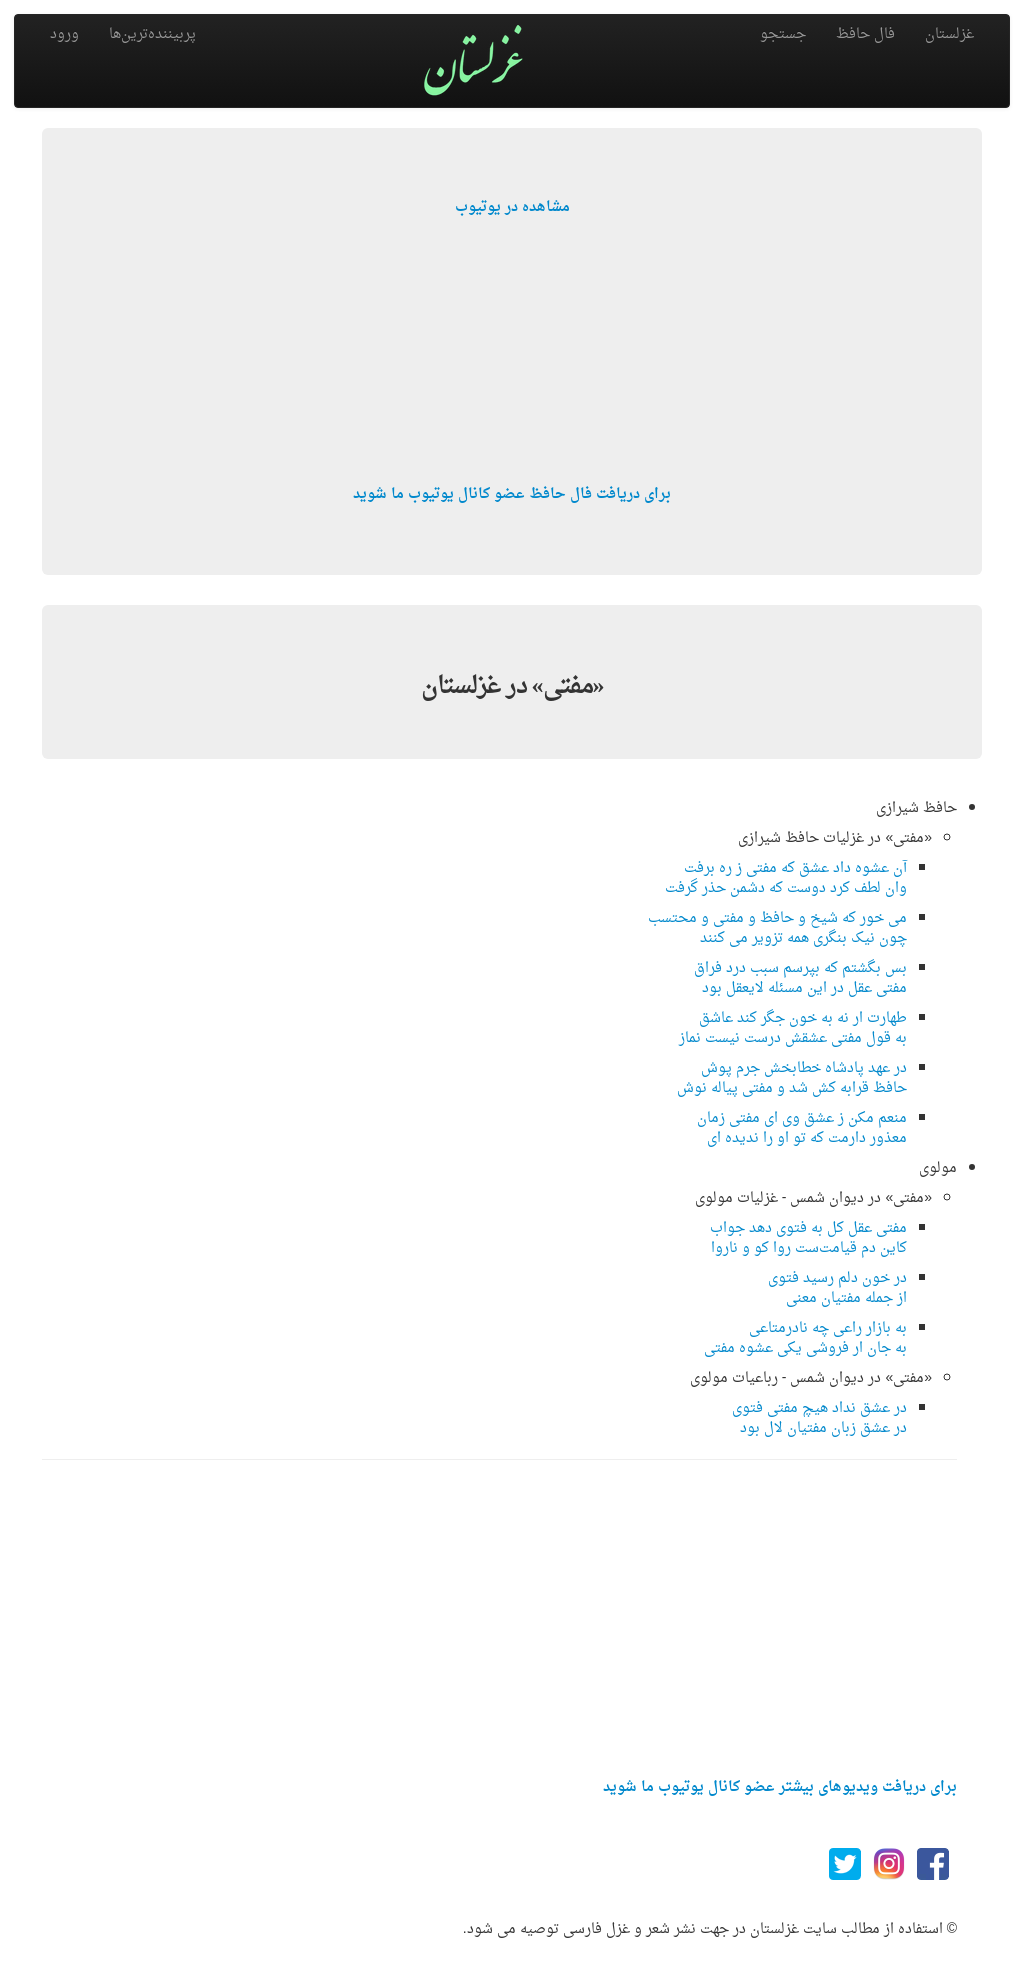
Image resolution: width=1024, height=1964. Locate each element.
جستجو (783, 34)
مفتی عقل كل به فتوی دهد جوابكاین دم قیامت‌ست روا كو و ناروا (808, 1238)
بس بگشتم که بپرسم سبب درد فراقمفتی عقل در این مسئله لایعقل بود (800, 978)
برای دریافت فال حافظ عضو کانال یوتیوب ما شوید (512, 494)
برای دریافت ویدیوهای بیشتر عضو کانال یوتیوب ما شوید (780, 1787)
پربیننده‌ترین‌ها (152, 34)
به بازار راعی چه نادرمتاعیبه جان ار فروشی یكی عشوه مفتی (805, 1338)
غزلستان (949, 34)
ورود (64, 34)
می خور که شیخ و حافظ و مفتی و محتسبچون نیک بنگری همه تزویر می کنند (777, 928)
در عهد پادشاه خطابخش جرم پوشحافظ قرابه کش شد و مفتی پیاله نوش (792, 1078)
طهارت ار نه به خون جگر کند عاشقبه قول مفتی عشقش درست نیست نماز (793, 1028)
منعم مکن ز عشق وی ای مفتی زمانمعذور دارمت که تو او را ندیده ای (802, 1128)
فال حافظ (865, 34)
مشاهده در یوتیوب (512, 207)
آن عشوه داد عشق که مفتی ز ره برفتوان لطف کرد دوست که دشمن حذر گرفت (786, 878)
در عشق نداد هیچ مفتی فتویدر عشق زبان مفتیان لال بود (819, 1418)
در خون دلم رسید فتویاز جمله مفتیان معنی (837, 1288)
